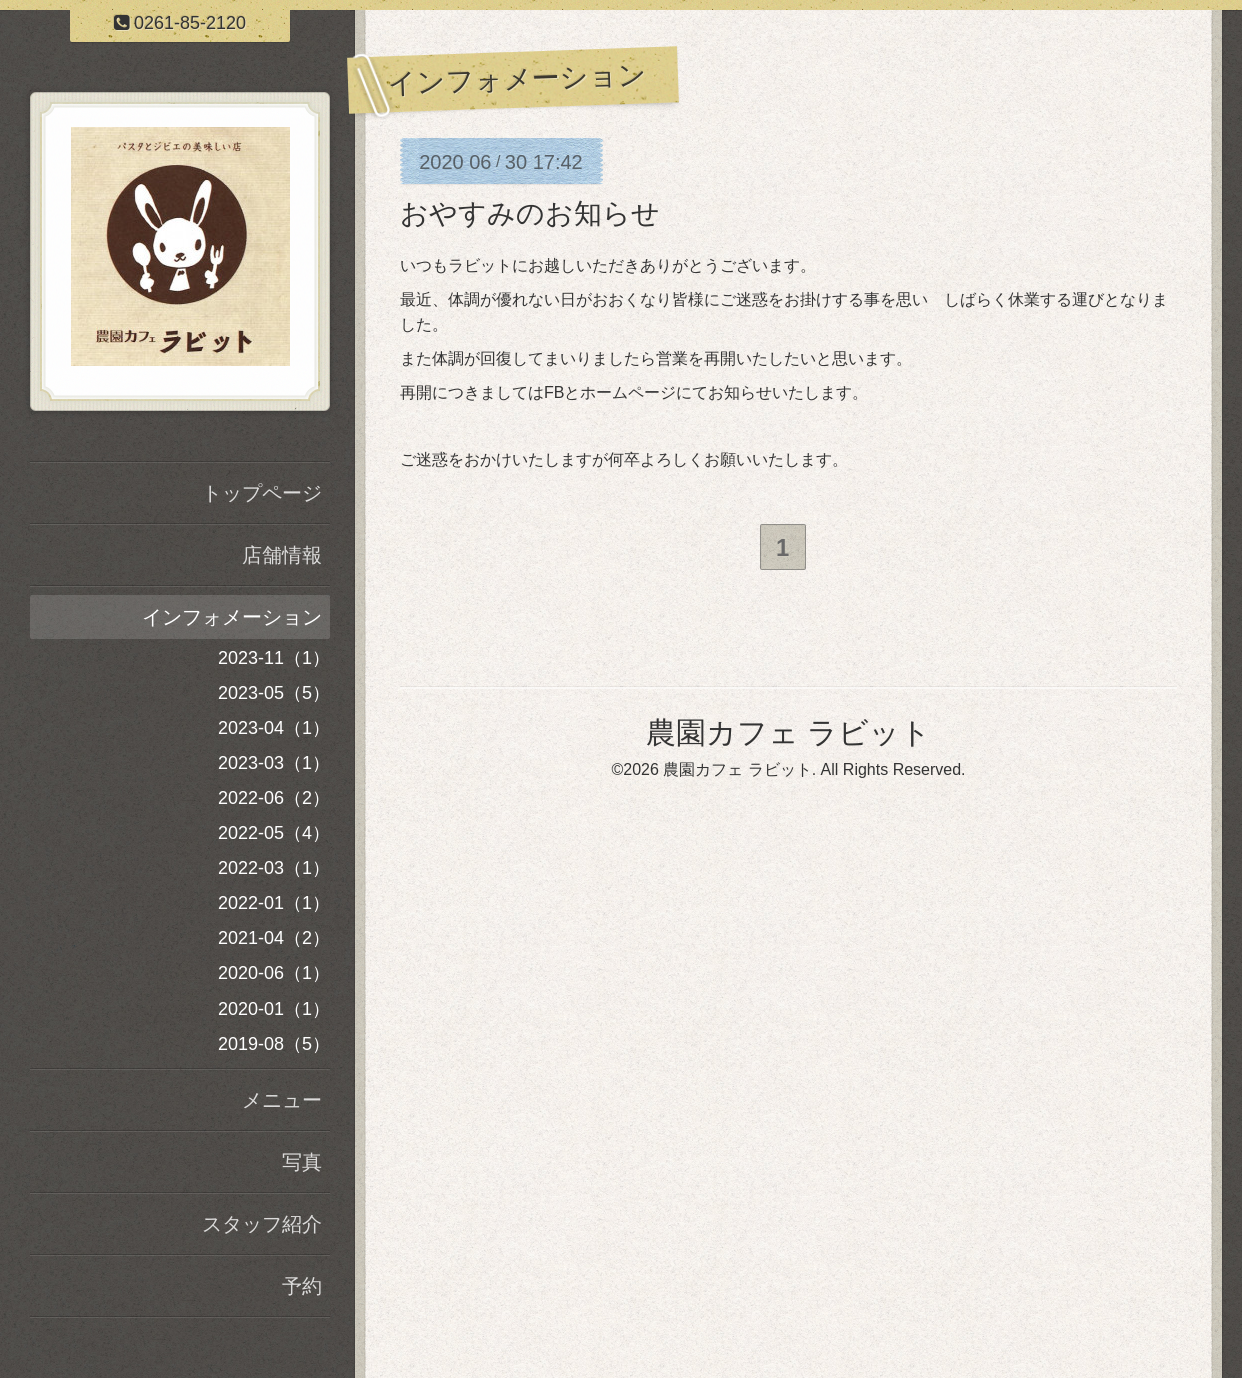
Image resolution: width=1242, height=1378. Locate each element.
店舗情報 (282, 555)
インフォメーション (232, 617)
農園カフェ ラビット (788, 735)
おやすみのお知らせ (530, 213)
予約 (302, 1286)
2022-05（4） (274, 833)
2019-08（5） (274, 1044)
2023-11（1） (274, 658)
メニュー (282, 1100)
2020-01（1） (274, 1009)
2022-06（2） (274, 798)
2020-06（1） (274, 973)
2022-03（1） (274, 868)
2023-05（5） (274, 693)
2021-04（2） (274, 938)
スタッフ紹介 (262, 1224)
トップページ (262, 493)
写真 (302, 1162)
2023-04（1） (274, 728)
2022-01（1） (274, 903)
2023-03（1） (274, 763)
